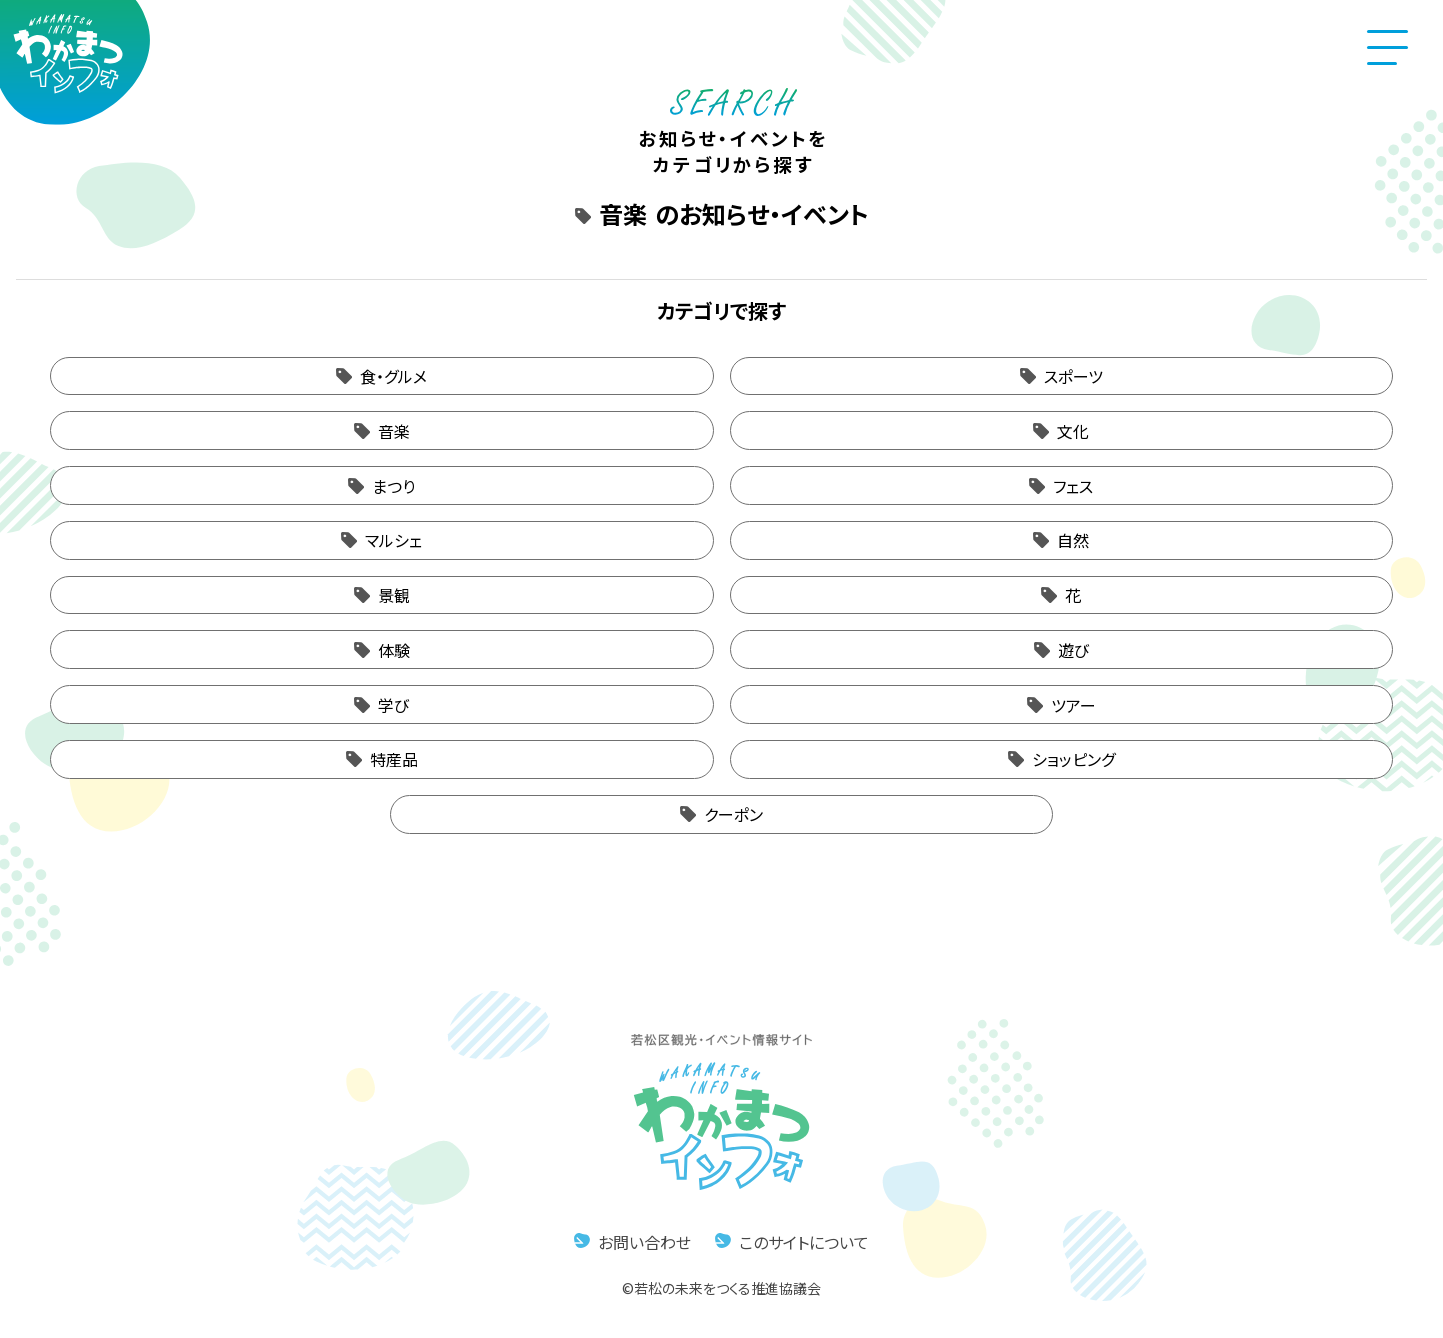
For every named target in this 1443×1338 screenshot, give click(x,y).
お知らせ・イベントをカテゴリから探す (733, 138)
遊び (1073, 650)
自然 (1073, 540)
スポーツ (1073, 376)
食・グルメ (393, 376)
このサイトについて (804, 1242)
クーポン (733, 814)
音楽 (394, 431)
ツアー (1073, 705)
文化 (1073, 431)
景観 (394, 595)
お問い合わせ (644, 1242)
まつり (393, 486)
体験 (394, 650)
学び (393, 705)
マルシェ (393, 540)
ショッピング (1073, 759)
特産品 (394, 759)
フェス (1073, 486)
